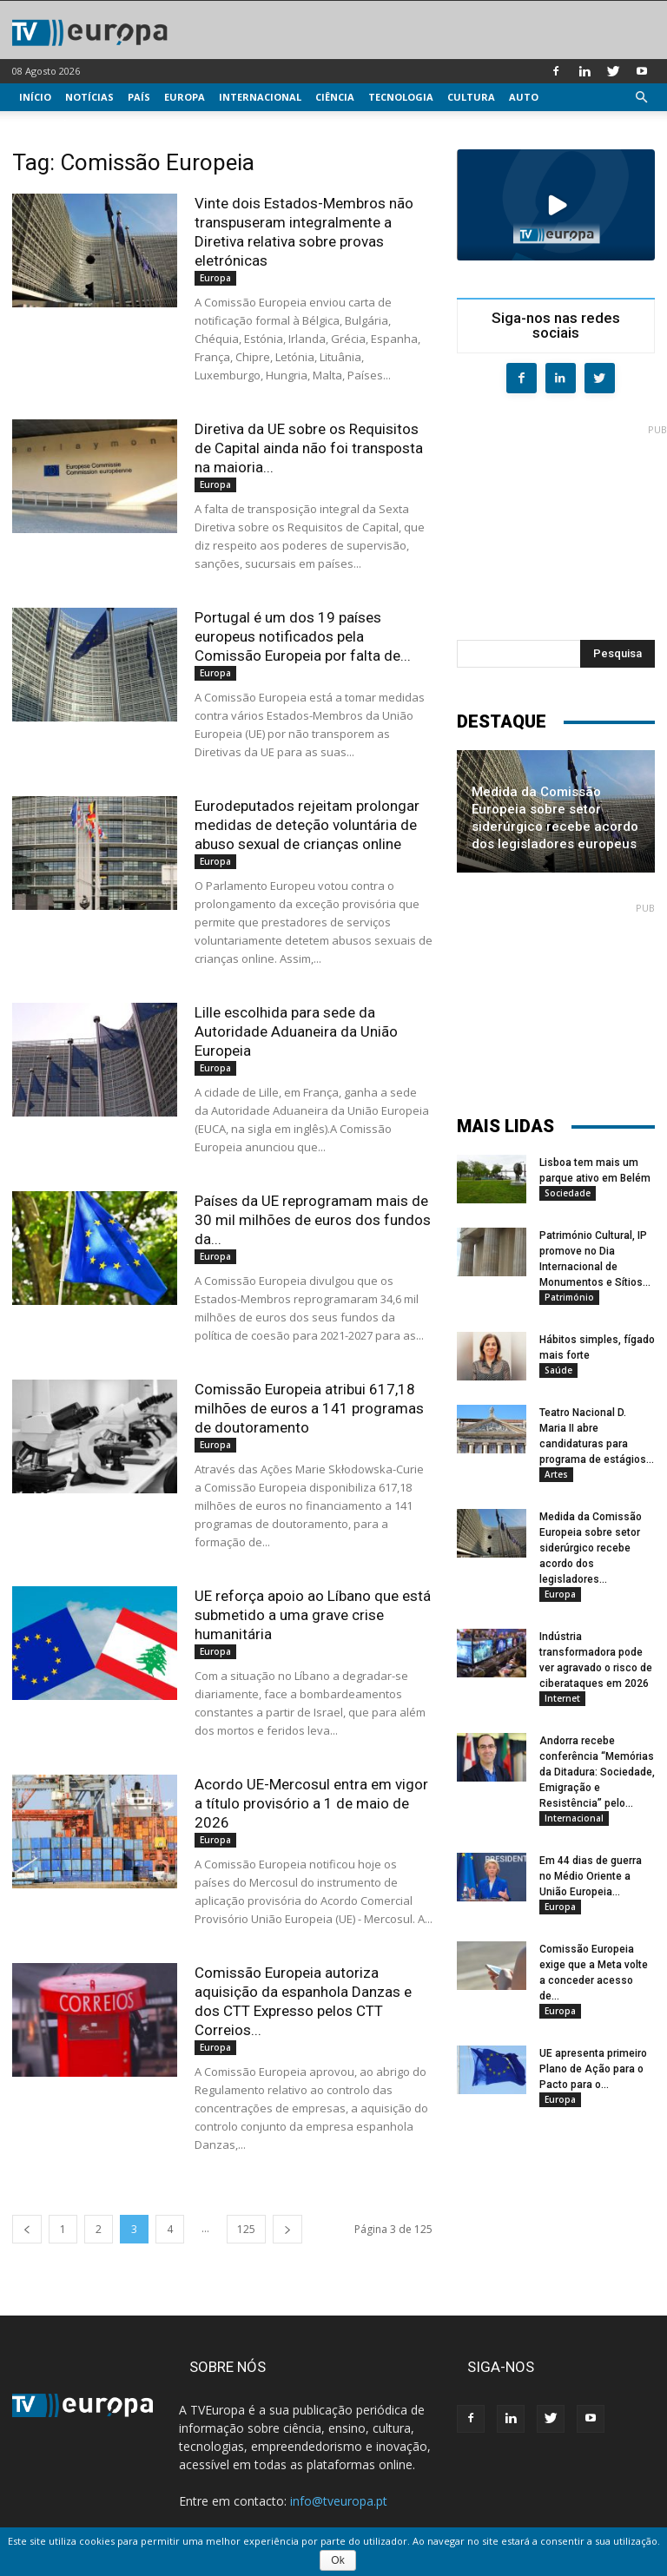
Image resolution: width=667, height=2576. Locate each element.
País (139, 96)
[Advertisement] (562, 522)
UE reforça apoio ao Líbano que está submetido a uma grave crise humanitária (313, 1615)
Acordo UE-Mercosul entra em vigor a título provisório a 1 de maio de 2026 (311, 1803)
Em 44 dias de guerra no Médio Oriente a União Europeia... (590, 1876)
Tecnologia (400, 96)
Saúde (558, 1370)
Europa (184, 96)
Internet (562, 1698)
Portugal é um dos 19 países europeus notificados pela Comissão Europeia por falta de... (303, 636)
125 (246, 2229)
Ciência (334, 96)
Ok (337, 2560)
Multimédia (51, 124)
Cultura (471, 96)
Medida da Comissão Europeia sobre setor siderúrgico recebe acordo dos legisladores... (590, 1548)
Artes (556, 1474)
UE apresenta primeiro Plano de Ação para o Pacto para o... (593, 2069)
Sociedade (568, 1193)
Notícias (89, 96)
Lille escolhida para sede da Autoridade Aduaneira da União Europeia (296, 1031)
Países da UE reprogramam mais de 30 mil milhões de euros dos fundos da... (313, 1220)
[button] (641, 97)
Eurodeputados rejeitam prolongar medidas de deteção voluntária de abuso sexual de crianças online (307, 825)
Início (35, 96)
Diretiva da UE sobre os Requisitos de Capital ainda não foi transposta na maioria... (309, 448)
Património (569, 1297)
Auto (523, 96)
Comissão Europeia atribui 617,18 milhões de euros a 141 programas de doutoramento (309, 1408)
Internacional (260, 96)
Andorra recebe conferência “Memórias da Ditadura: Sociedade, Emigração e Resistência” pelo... (597, 1772)
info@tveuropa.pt (338, 2501)
